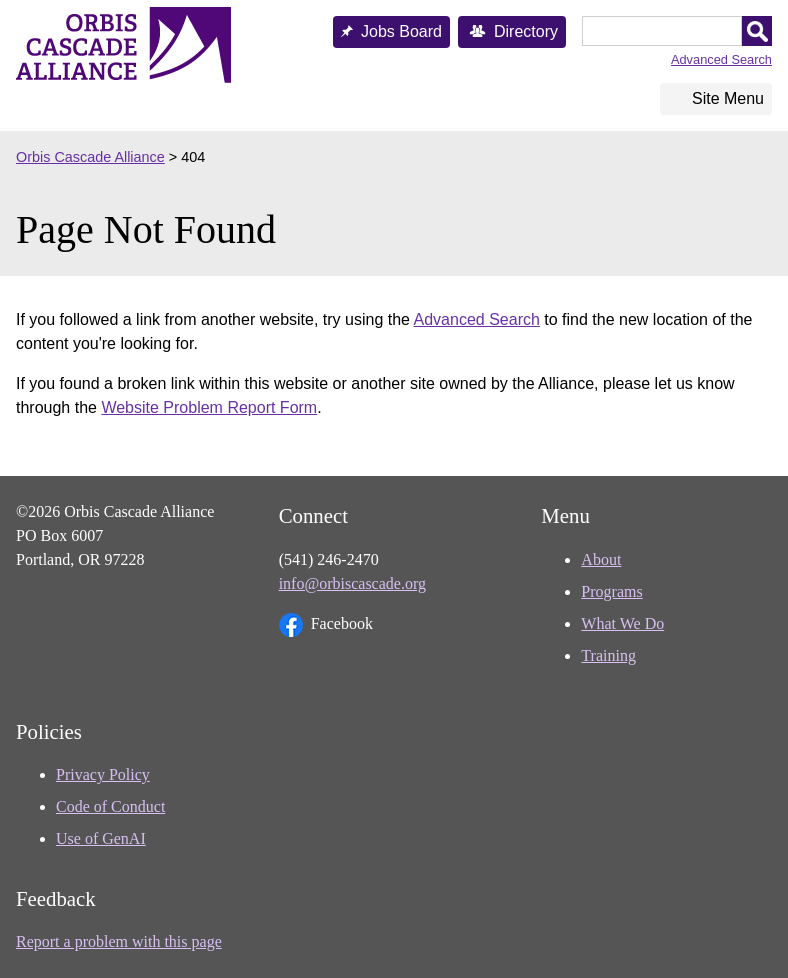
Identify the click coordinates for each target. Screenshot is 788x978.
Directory (526, 31)
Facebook (326, 625)
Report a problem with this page (119, 941)
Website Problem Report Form (209, 407)
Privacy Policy (103, 774)
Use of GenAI (101, 838)
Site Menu (728, 98)
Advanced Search (721, 59)
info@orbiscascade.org (352, 583)
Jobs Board (401, 31)
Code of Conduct (110, 806)
